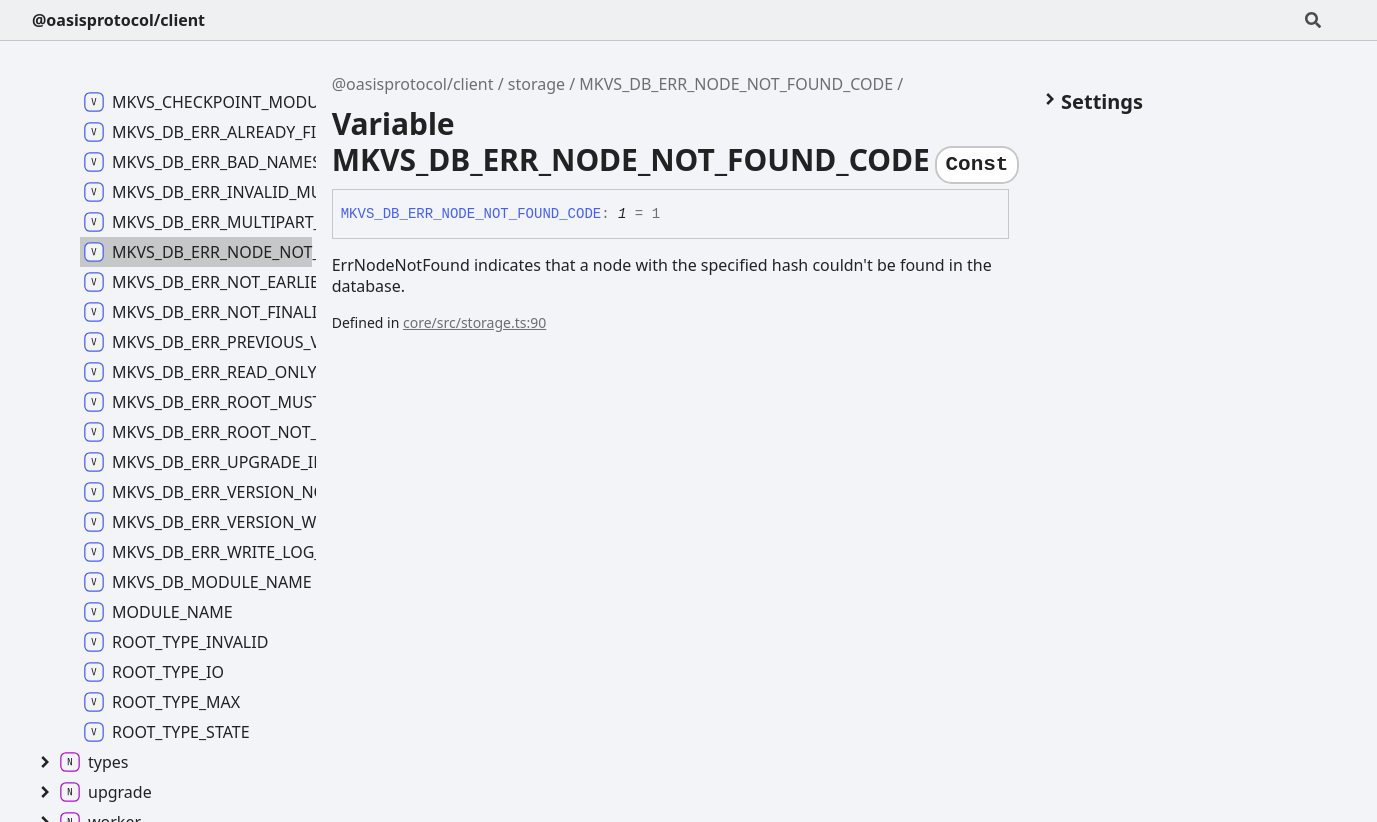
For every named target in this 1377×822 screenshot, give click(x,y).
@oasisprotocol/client (118, 20)
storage (536, 84)
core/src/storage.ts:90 (474, 322)
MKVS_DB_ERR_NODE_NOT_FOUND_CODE (736, 84)
